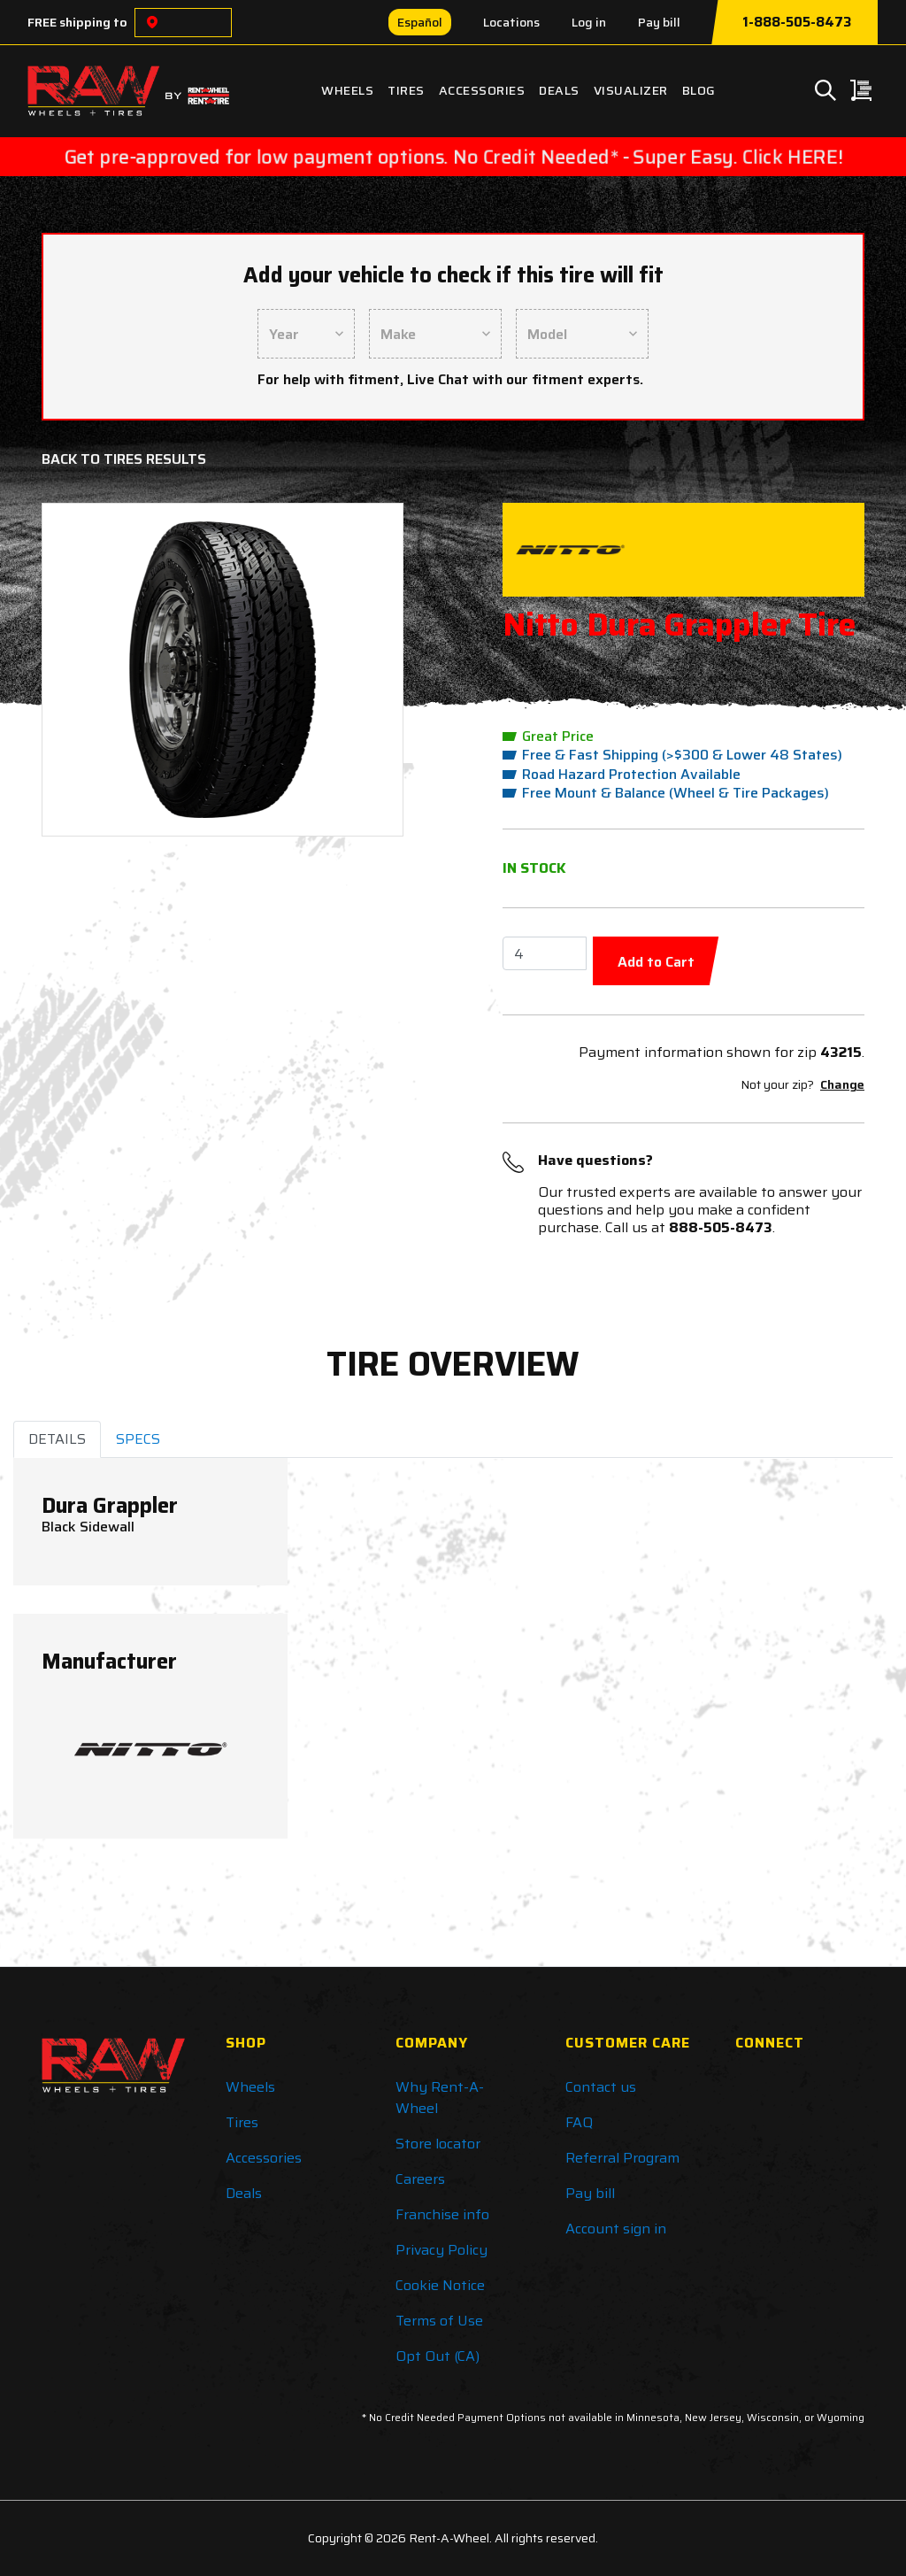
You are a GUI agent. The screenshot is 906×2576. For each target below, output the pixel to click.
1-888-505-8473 (796, 22)
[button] (84, 669)
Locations (511, 22)
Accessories (482, 90)
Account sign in (615, 2228)
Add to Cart (656, 962)
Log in (589, 22)
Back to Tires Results (124, 459)
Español (419, 22)
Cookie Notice (440, 2285)
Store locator (437, 2144)
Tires (406, 90)
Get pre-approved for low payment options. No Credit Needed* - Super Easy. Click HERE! (453, 157)
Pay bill (659, 22)
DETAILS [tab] (57, 1439)
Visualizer (631, 90)
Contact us (600, 2087)
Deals (559, 90)
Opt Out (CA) (437, 2356)
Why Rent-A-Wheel (439, 2097)
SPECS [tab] (138, 1439)
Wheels (347, 90)
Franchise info (442, 2214)
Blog (699, 90)
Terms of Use (439, 2321)
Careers (420, 2179)
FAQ (579, 2122)
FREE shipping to (77, 22)
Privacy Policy (441, 2250)
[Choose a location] (152, 22)
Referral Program (622, 2158)
